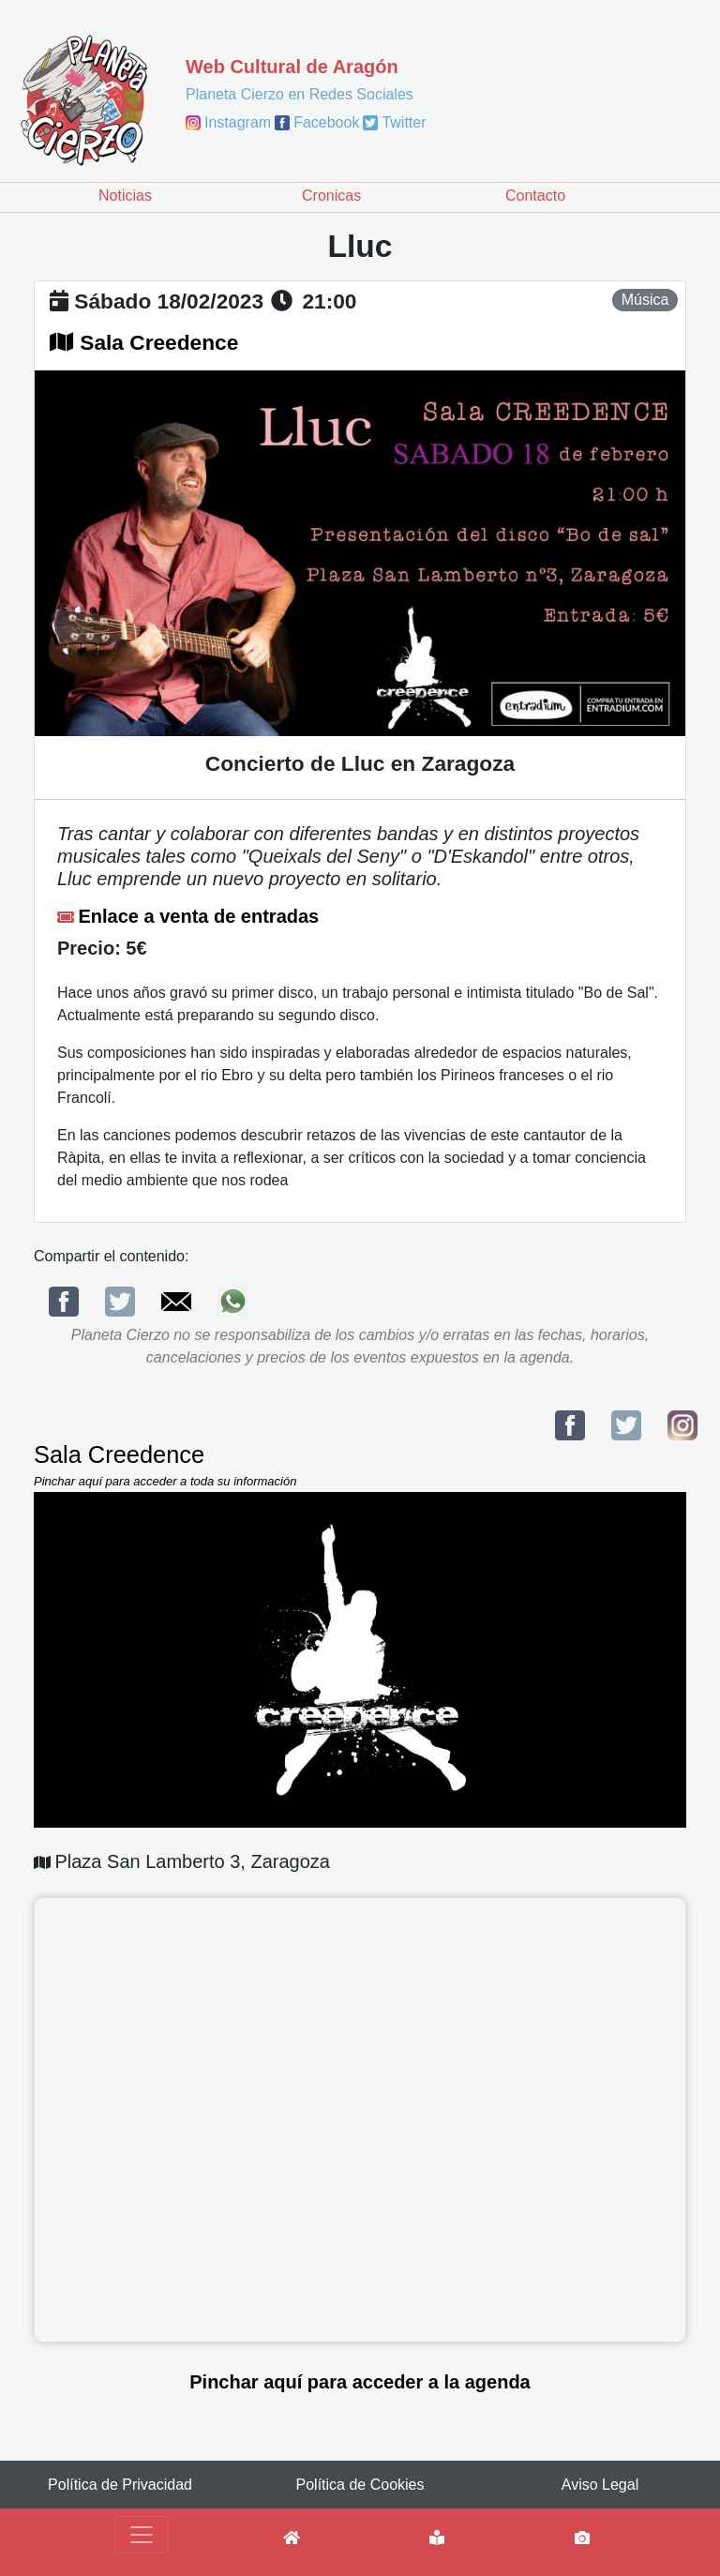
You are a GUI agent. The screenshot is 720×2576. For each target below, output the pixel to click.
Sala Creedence (159, 342)
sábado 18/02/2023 (168, 301)
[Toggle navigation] (141, 2534)
